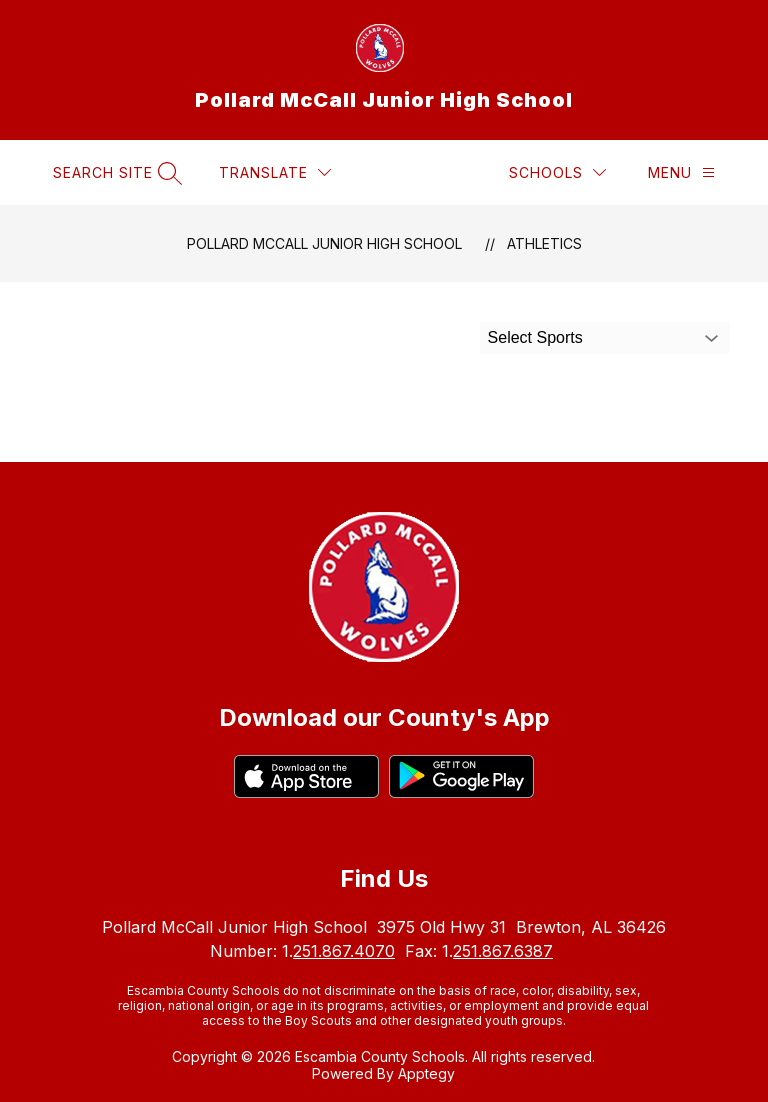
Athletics (544, 243)
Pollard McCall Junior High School (324, 243)
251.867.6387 (503, 951)
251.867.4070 (344, 951)
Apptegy (426, 1073)
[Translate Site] (275, 172)
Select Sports (535, 337)
